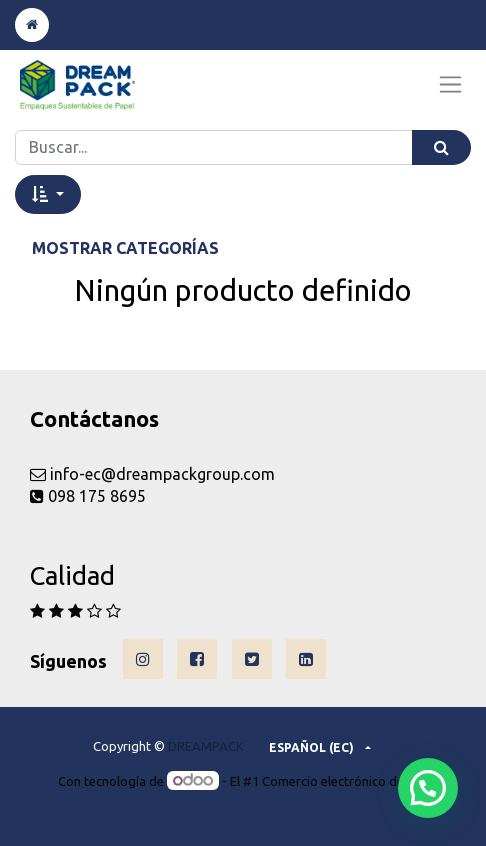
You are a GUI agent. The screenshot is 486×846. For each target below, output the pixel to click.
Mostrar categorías (125, 248)
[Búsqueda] (441, 147)
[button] (48, 194)
